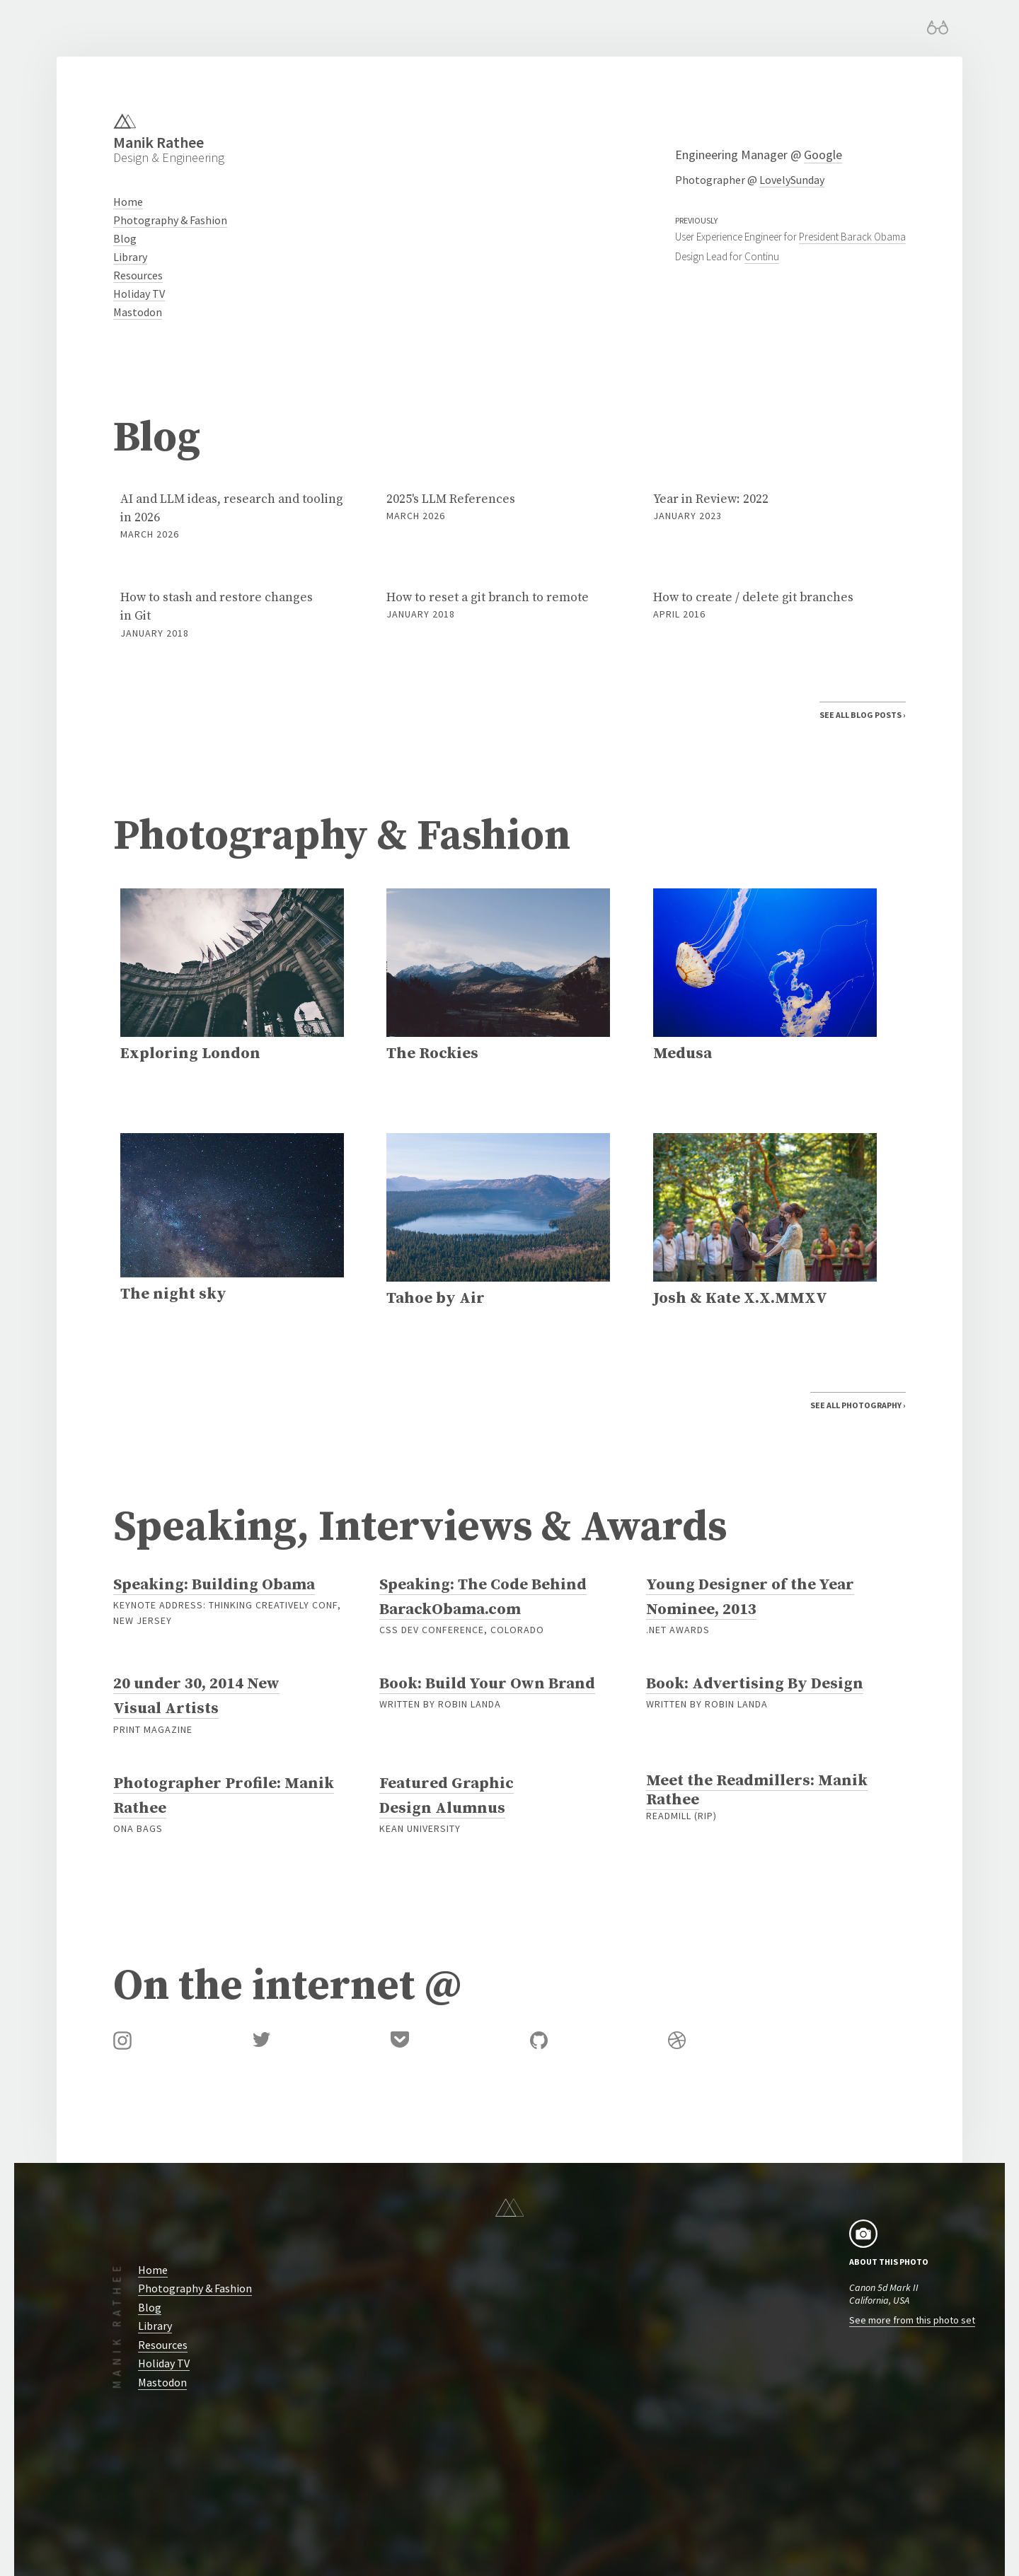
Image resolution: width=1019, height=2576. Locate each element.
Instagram (122, 2040)
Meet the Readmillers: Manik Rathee (757, 1790)
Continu (761, 256)
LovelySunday (791, 180)
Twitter (261, 2040)
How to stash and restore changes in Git (232, 615)
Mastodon (137, 312)
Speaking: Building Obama (214, 1584)
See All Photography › (858, 1405)
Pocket (400, 2040)
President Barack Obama (852, 236)
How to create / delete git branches (765, 606)
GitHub (539, 2040)
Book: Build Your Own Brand (487, 1683)
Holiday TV (139, 293)
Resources (138, 275)
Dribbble (677, 2040)
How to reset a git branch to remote (498, 606)
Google (823, 154)
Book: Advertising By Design (754, 1683)
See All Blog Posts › (862, 714)
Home (128, 202)
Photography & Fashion (170, 220)
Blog (125, 238)
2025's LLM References (498, 507)
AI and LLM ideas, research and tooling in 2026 (232, 517)
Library (130, 257)
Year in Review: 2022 (765, 507)
